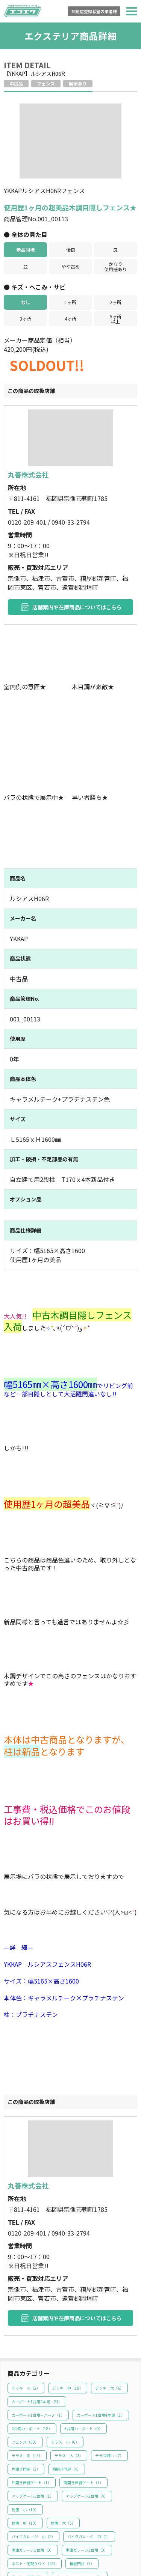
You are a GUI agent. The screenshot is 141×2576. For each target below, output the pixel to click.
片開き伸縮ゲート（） (32, 2394)
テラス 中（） (27, 2367)
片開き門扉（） (26, 2381)
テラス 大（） (69, 2367)
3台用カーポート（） (83, 2340)
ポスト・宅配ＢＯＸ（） (35, 2475)
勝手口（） (59, 2529)
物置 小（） (25, 2421)
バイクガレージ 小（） (33, 2448)
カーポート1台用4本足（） (101, 2327)
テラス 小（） (65, 2354)
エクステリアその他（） (33, 2516)
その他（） (22, 2543)
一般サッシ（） (96, 2529)
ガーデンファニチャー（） (79, 2489)
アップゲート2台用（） (87, 2408)
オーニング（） (26, 2502)
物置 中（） (25, 2435)
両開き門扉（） (66, 2381)
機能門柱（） (82, 2475)
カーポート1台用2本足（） (37, 2313)
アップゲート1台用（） (33, 2408)
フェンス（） (25, 2354)
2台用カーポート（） (32, 2340)
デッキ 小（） (26, 2300)
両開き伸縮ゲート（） (83, 2394)
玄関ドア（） (24, 2529)
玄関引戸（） (79, 2516)
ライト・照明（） (28, 2489)
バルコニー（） (66, 2502)
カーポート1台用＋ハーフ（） (38, 2327)
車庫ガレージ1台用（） (33, 2462)
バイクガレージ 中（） (89, 2448)
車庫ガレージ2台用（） (87, 2462)
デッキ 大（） (109, 2300)
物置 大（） (63, 2435)
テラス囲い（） (109, 2367)
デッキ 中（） (67, 2300)
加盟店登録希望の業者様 (94, 11)
